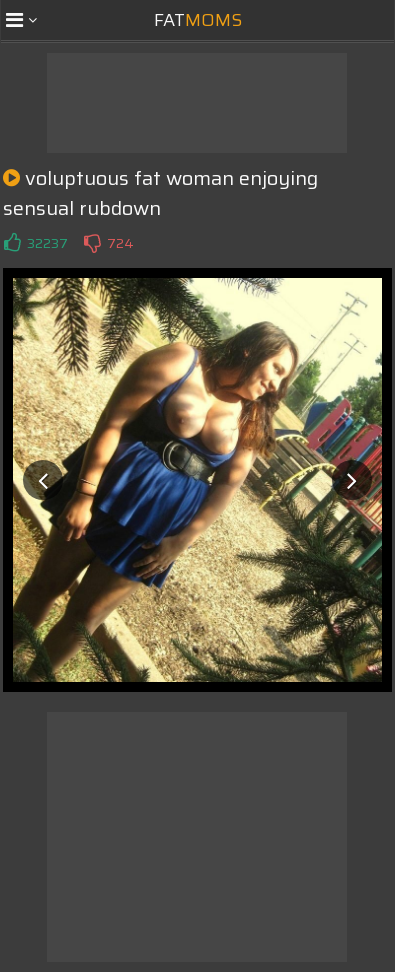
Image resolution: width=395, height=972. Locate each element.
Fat (198, 20)
